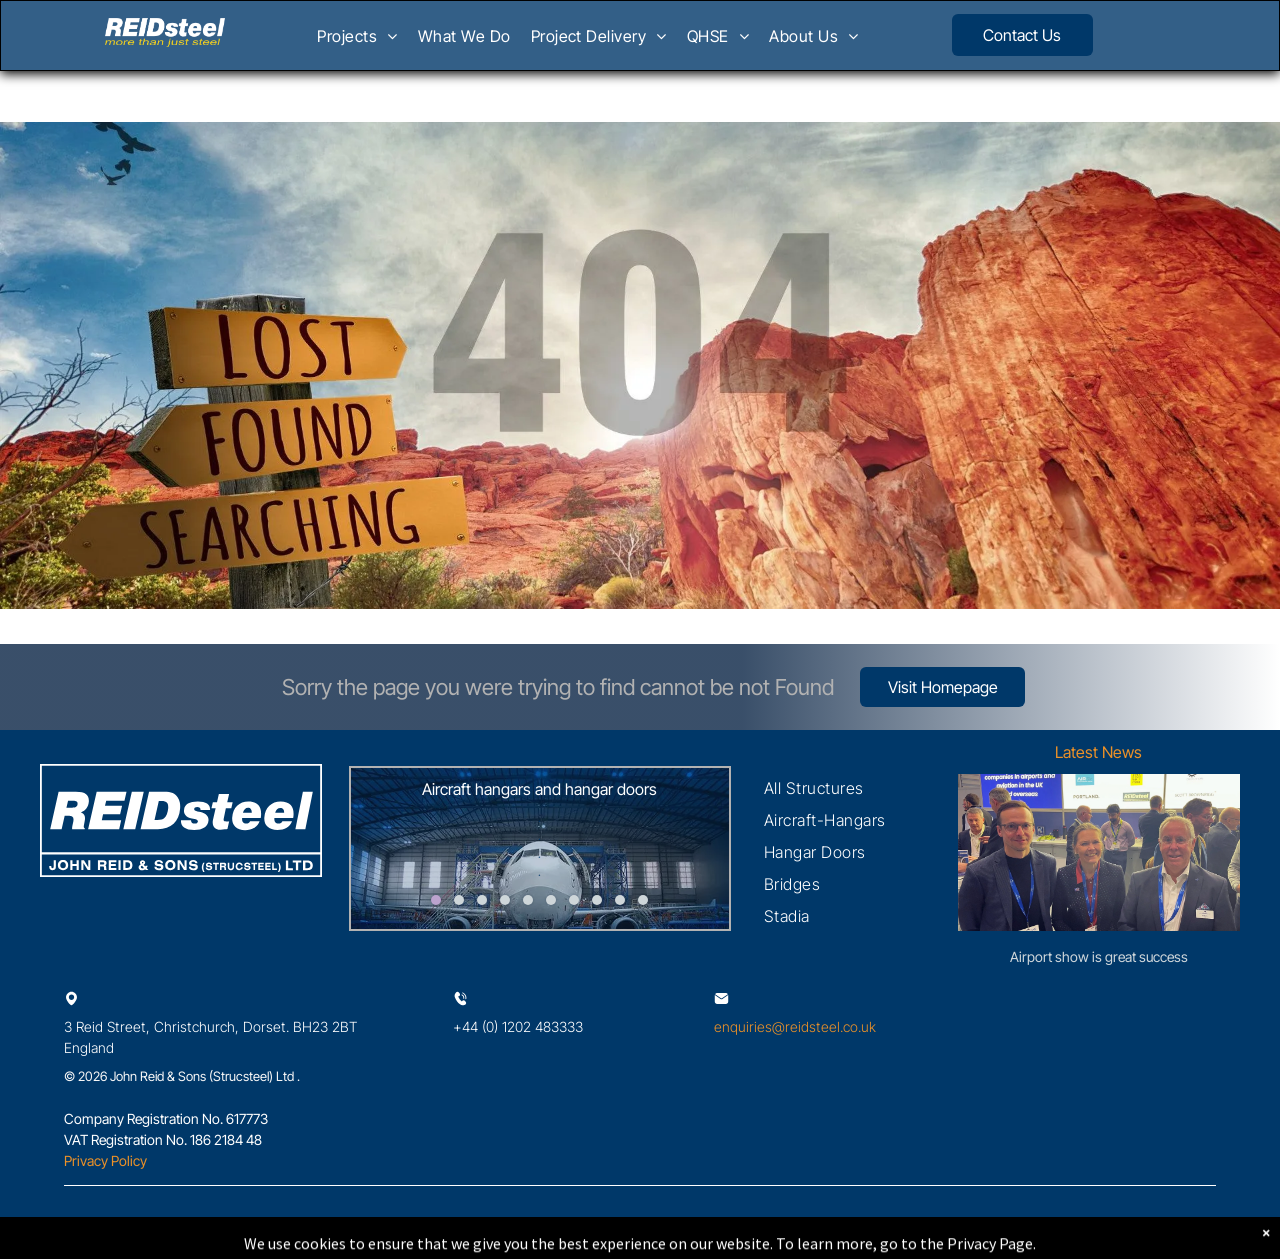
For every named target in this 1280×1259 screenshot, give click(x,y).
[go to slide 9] (620, 900)
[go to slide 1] (436, 900)
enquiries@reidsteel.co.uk (795, 1026)
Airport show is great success (1099, 956)
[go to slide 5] (528, 900)
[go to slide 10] (643, 900)
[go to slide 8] (597, 900)
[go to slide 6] (551, 900)
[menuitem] (357, 42)
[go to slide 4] (505, 900)
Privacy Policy (105, 1160)
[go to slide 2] (459, 900)
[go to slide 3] (482, 900)
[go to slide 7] (574, 900)
